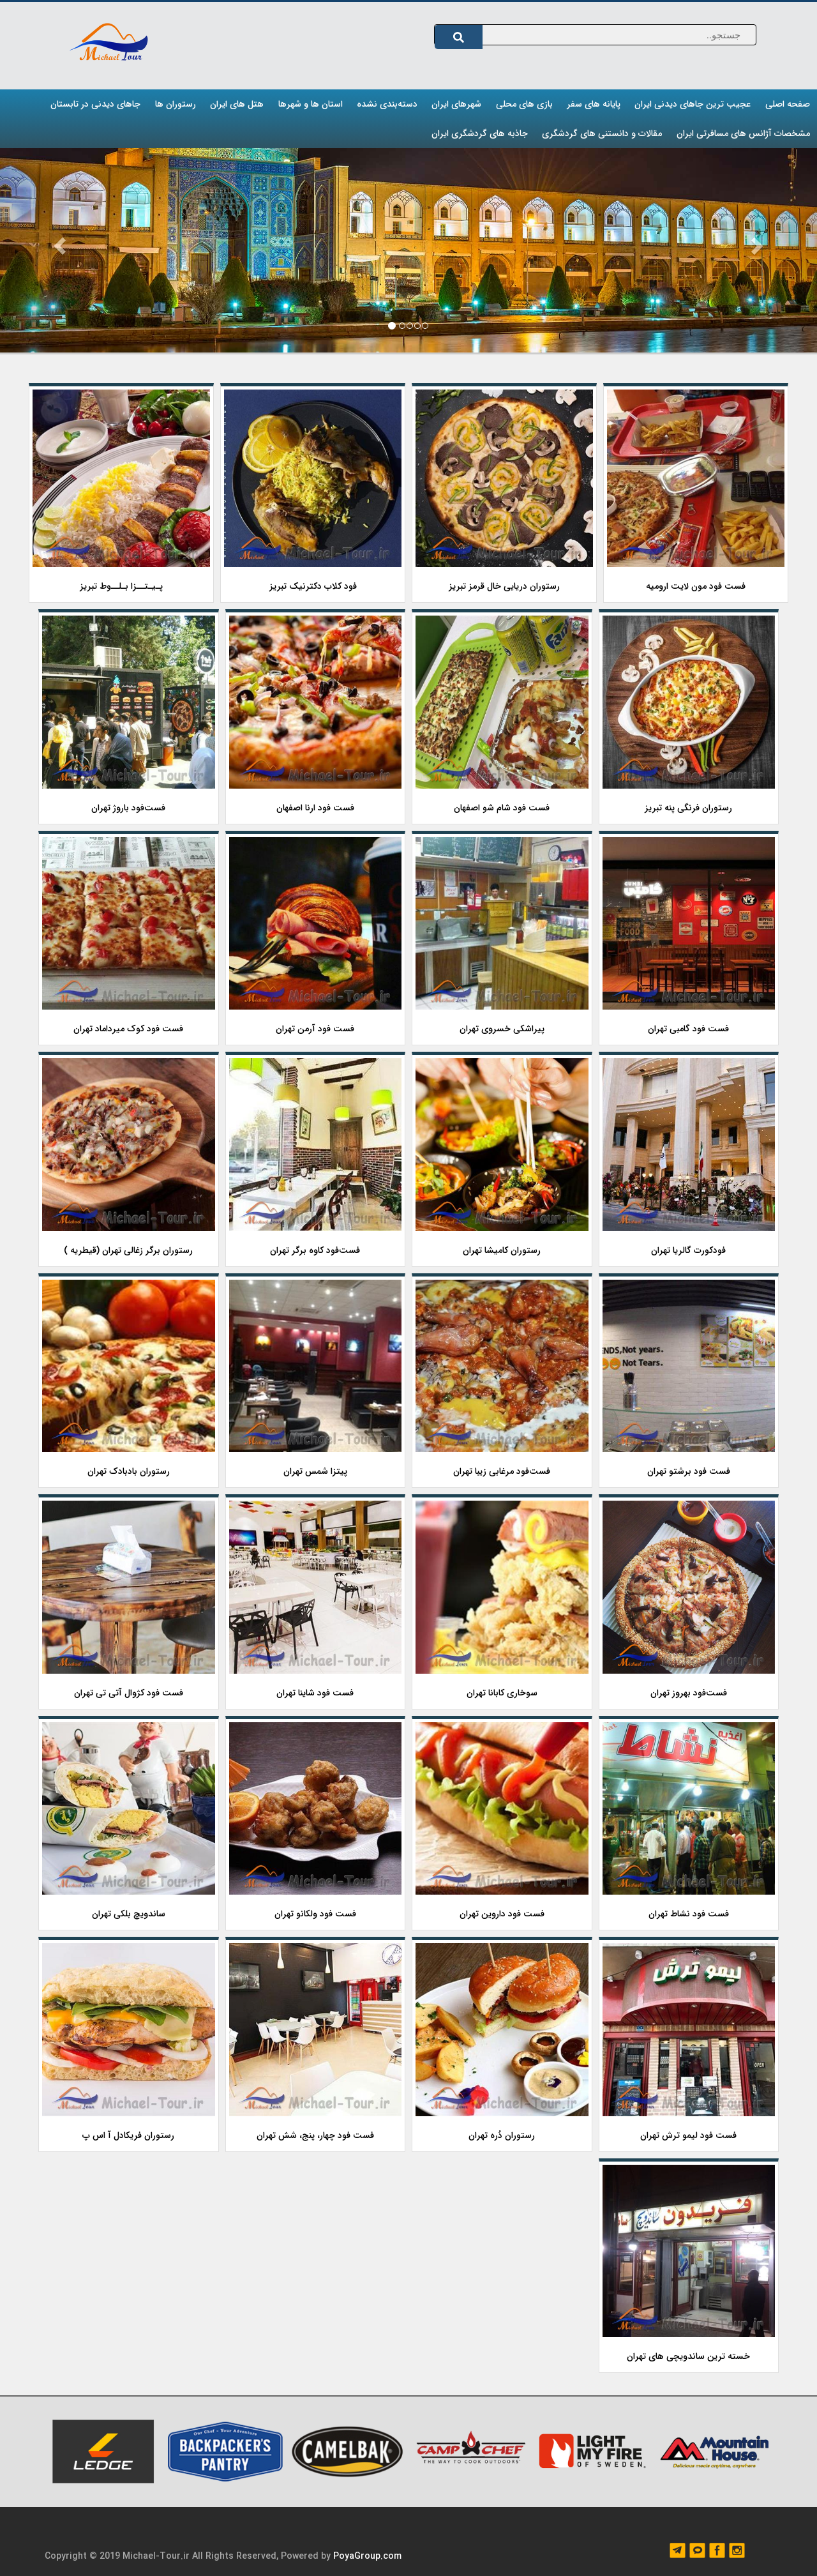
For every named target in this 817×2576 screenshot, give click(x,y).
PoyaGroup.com (367, 2556)
